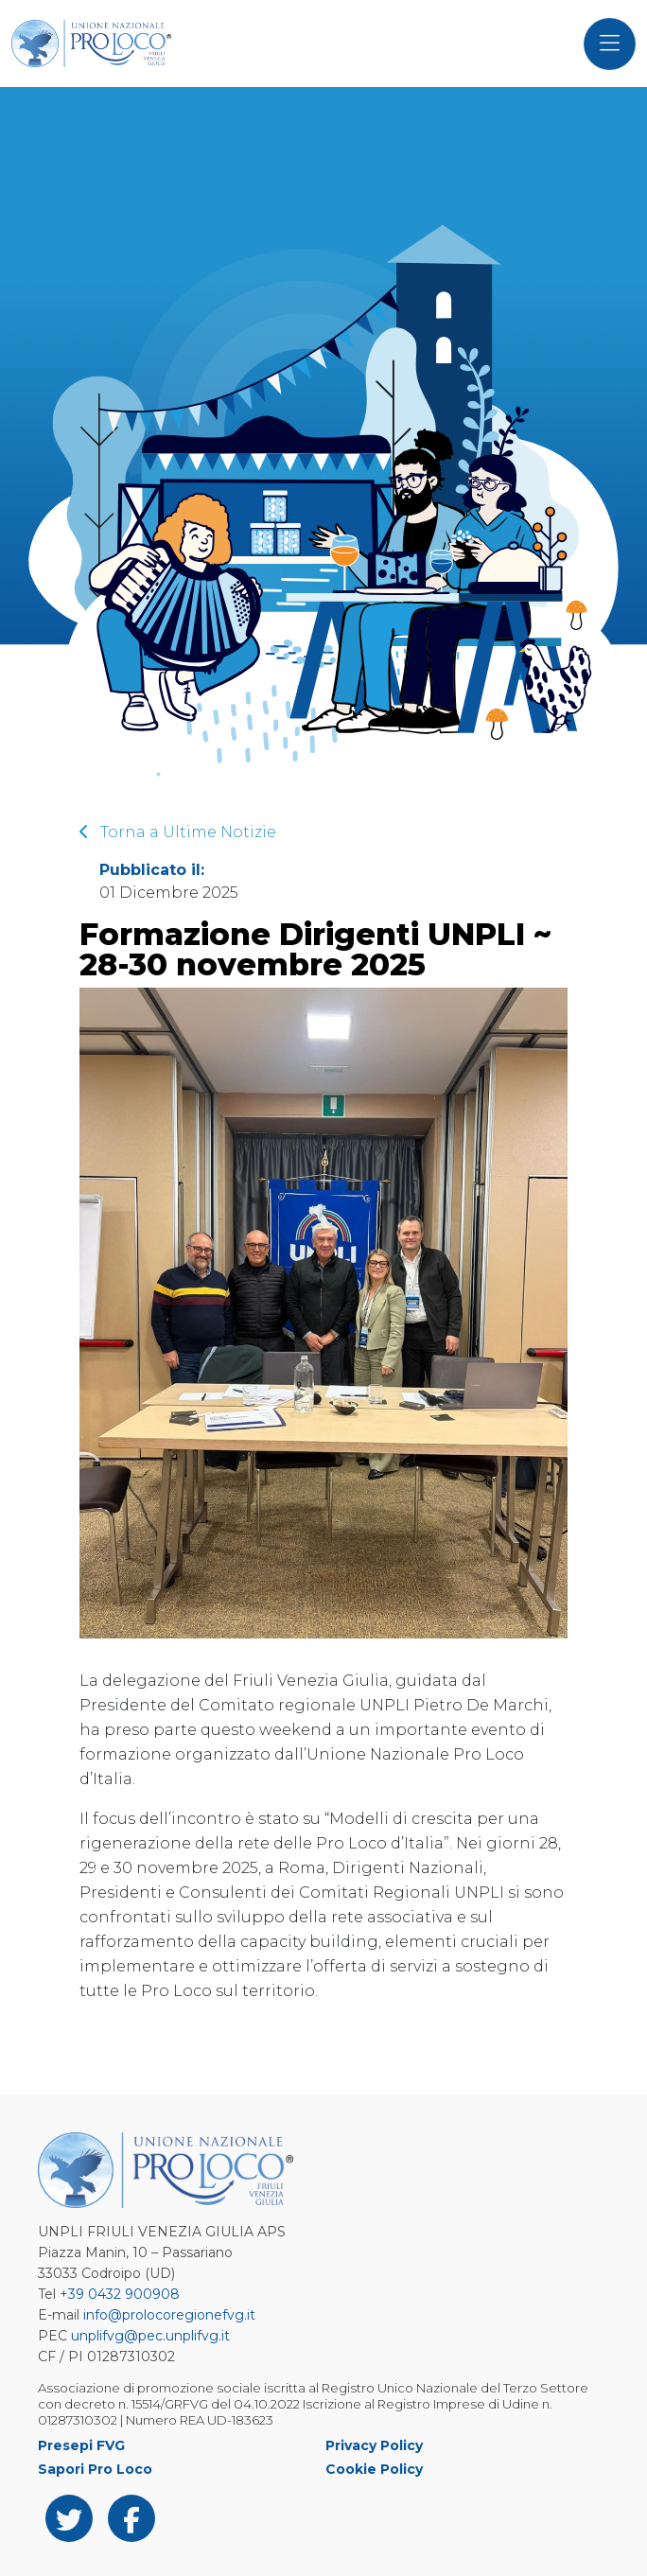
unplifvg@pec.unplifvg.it (150, 2335)
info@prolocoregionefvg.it (169, 2314)
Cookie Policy (374, 2469)
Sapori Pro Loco (95, 2469)
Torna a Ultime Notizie (177, 832)
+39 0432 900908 (120, 2294)
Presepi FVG (81, 2445)
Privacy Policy (374, 2445)
